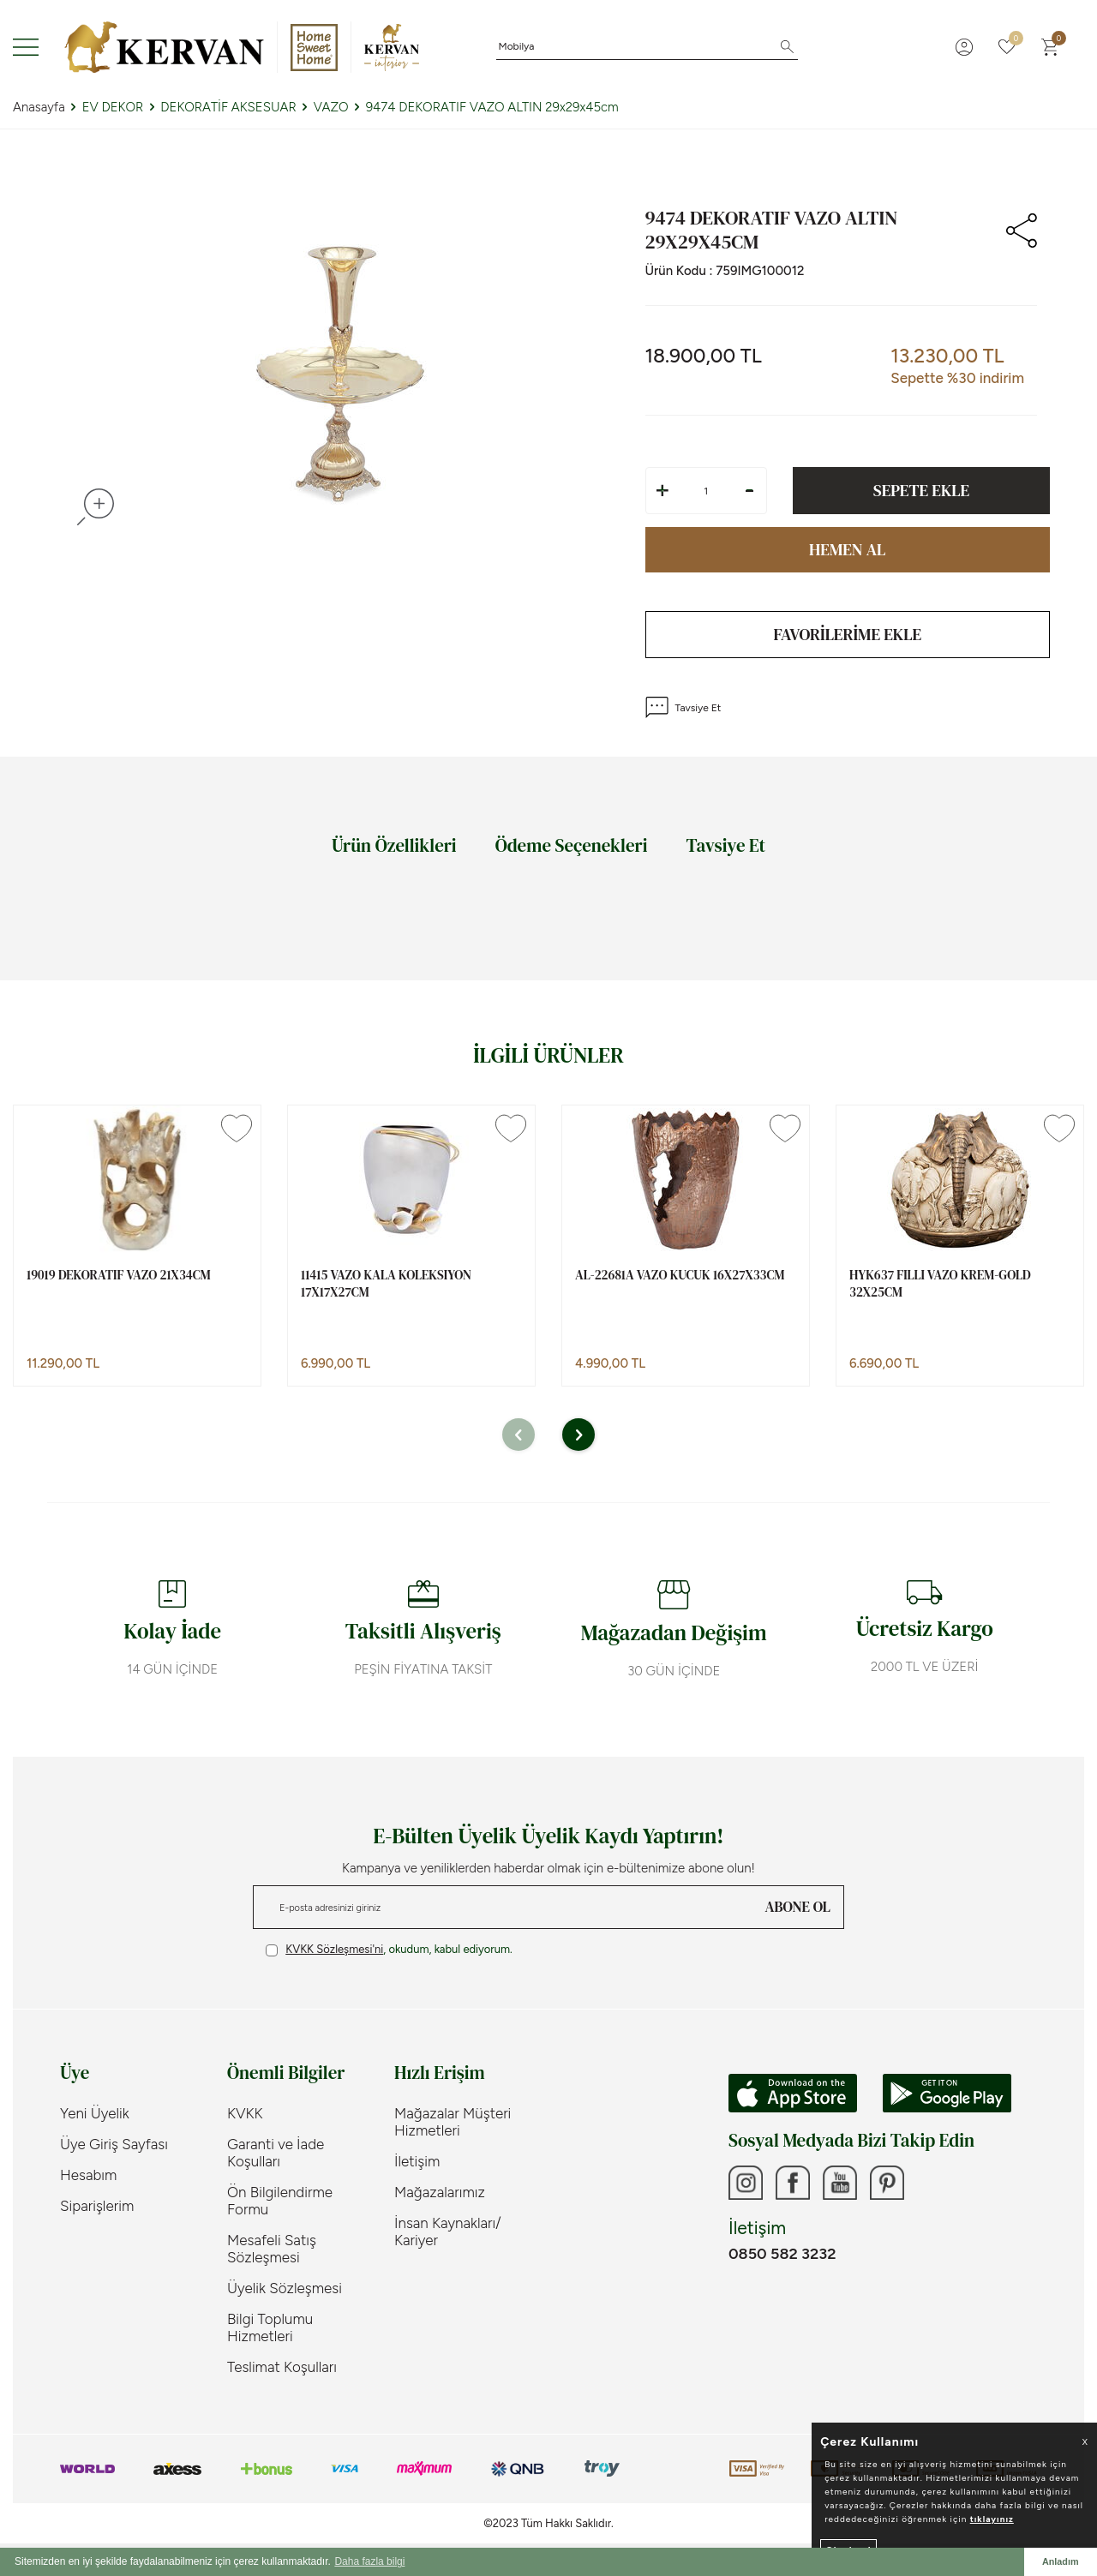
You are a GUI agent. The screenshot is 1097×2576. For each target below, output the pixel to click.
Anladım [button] (1060, 2561)
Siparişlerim (97, 2205)
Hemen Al (847, 549)
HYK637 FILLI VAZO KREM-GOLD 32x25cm (940, 1283)
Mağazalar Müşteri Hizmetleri (452, 2122)
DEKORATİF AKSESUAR (228, 107)
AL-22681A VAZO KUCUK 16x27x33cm (679, 1275)
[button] (518, 1434)
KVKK (245, 2113)
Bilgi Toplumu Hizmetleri (270, 2327)
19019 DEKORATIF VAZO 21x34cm (119, 1275)
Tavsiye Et (683, 707)
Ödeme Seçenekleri (571, 845)
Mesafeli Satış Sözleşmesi (271, 2249)
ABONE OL (797, 1906)
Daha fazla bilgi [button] (369, 2561)
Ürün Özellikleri (394, 845)
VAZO (331, 107)
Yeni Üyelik (94, 2113)
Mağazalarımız (439, 2192)
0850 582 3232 (782, 2253)
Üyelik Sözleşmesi (284, 2288)
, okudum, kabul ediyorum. (389, 1949)
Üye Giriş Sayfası (114, 2144)
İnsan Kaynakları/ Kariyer (447, 2231)
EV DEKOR (113, 107)
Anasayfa (39, 107)
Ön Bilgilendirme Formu (280, 2201)
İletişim (417, 2161)
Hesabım (88, 2175)
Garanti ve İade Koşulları (275, 2153)
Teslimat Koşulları (282, 2366)
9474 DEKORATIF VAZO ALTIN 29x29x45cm (492, 107)
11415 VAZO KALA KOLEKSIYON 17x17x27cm (386, 1283)
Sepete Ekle (921, 490)
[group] (340, 374)
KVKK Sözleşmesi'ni (334, 1949)
